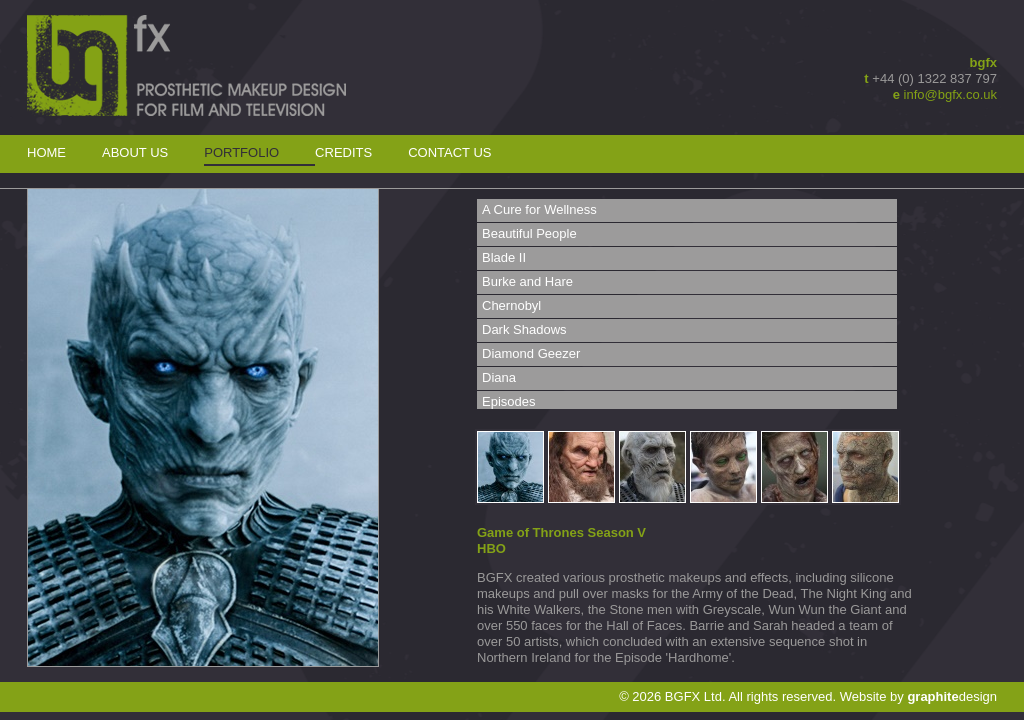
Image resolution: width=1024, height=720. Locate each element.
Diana (499, 377)
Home (46, 152)
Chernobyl (511, 305)
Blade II (504, 257)
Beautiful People (529, 233)
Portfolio (241, 152)
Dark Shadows (524, 329)
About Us (135, 152)
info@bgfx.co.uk (950, 94)
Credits (343, 152)
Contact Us (449, 152)
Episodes (508, 401)
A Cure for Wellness (539, 209)
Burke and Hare (527, 281)
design (952, 696)
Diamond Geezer (531, 353)
